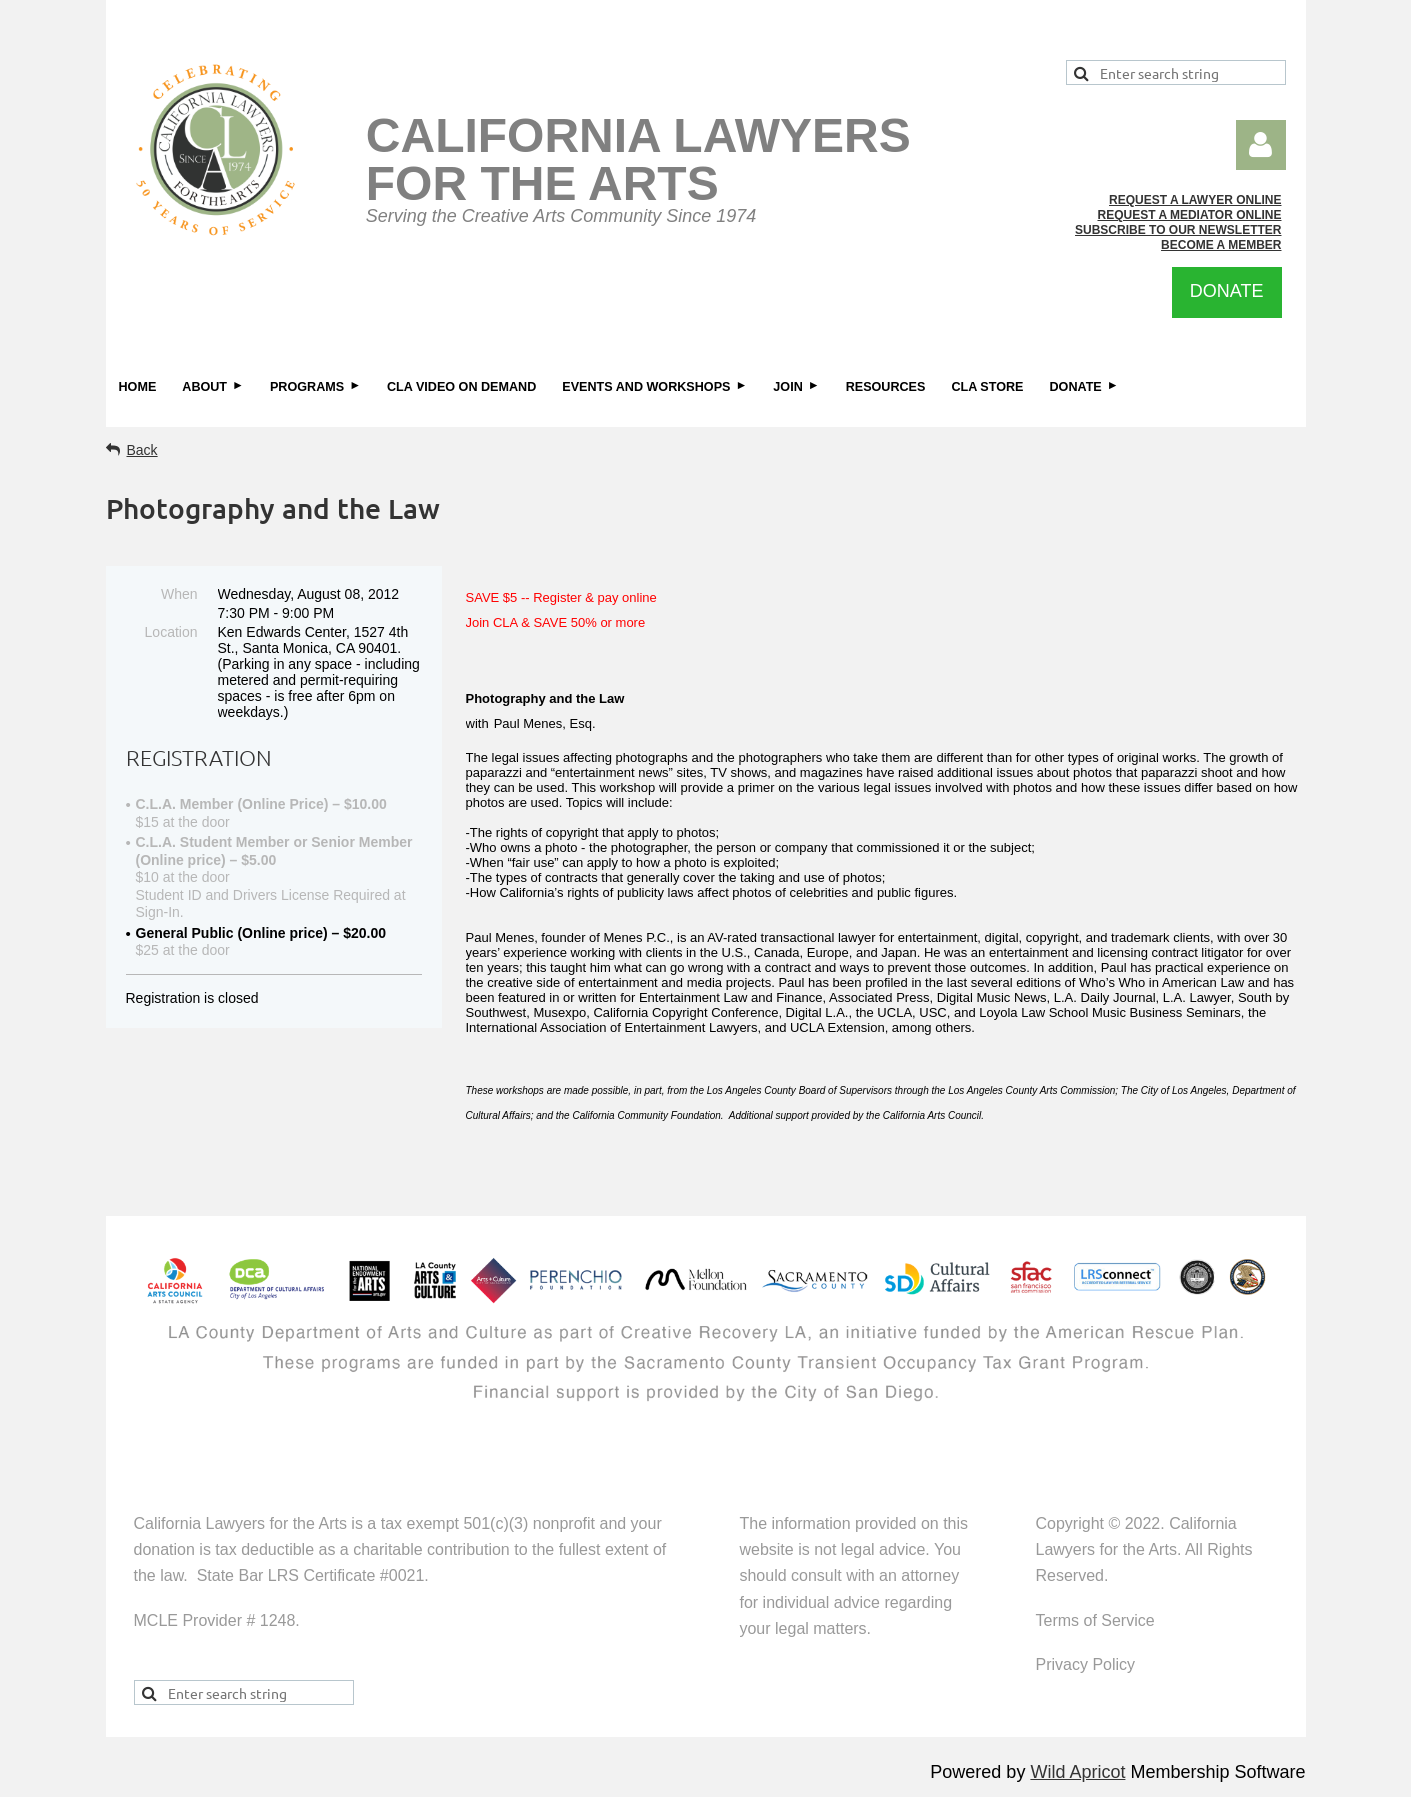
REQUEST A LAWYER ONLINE (1195, 200)
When (179, 594)
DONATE (1227, 291)
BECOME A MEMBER (1221, 245)
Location (171, 632)
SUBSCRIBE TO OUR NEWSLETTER (1178, 230)
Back (142, 450)
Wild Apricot (1077, 1772)
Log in (1261, 145)
